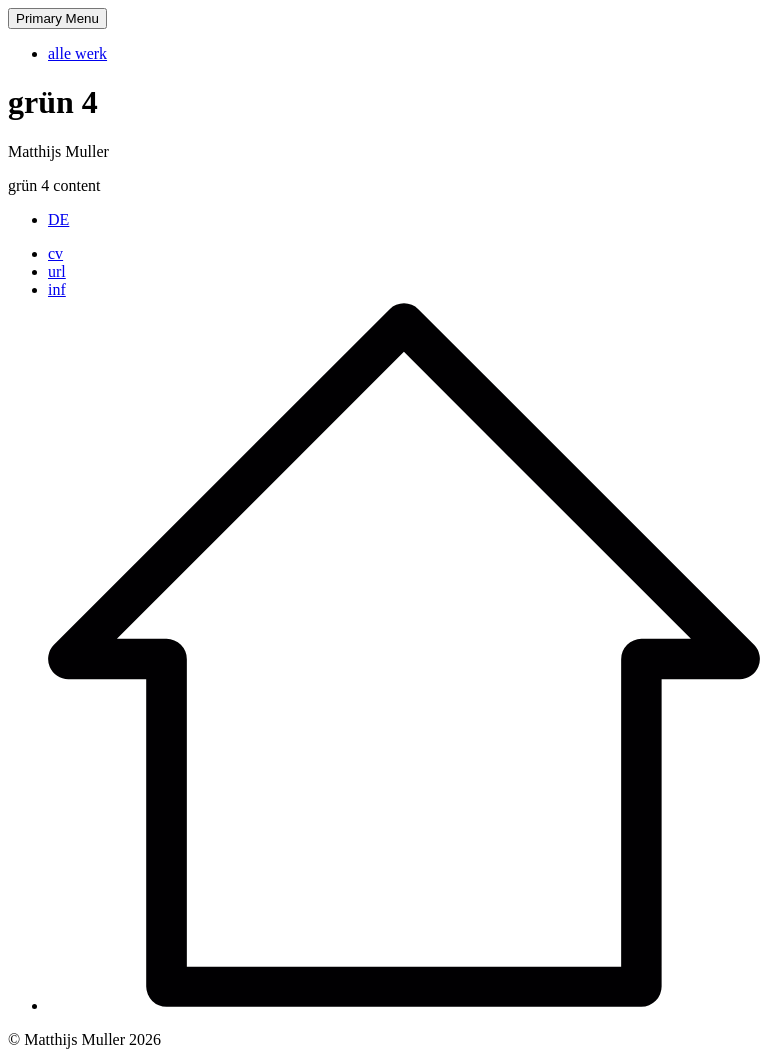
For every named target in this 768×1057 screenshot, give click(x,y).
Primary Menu (57, 18)
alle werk (77, 53)
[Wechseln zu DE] (58, 219)
